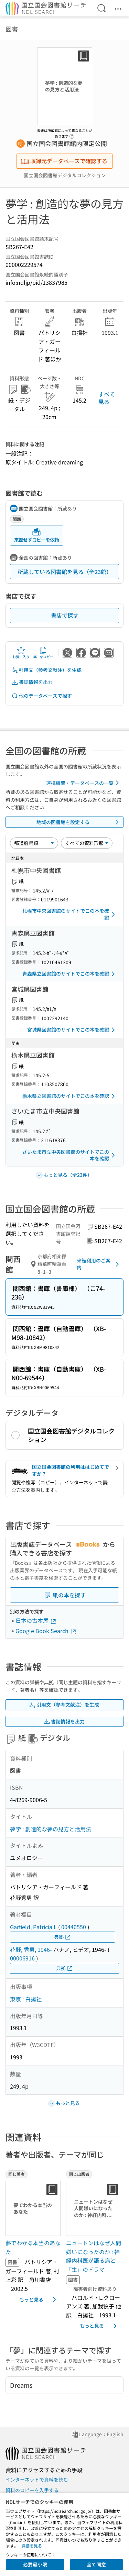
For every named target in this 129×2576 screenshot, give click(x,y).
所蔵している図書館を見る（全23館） (65, 571)
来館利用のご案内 (99, 1264)
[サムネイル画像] (33, 2208)
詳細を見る (31, 2546)
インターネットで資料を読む (37, 2479)
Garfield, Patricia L (33, 1927)
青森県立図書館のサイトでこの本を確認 (69, 974)
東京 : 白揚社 (26, 1999)
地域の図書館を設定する (79, 822)
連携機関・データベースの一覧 (83, 783)
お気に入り (21, 652)
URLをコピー (43, 652)
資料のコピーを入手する (32, 2490)
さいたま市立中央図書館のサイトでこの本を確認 (69, 1155)
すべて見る (106, 398)
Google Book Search (46, 1631)
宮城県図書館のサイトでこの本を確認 (72, 1030)
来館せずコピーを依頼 (36, 535)
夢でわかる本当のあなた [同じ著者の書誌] (33, 2247)
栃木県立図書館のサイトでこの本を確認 (69, 1096)
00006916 (22, 1958)
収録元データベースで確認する (64, 161)
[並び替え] (34, 842)
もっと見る (38, 2299)
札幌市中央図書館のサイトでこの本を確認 (69, 914)
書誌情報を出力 (32, 682)
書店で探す (64, 615)
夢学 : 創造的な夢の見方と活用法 (50, 1829)
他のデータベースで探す (41, 695)
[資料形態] (86, 842)
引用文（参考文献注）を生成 (46, 670)
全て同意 (96, 2564)
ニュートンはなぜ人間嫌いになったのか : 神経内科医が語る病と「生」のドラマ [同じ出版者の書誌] (93, 2256)
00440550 (73, 1927)
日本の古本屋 (36, 1620)
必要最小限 (35, 2564)
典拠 (62, 1937)
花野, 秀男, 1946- (31, 1949)
